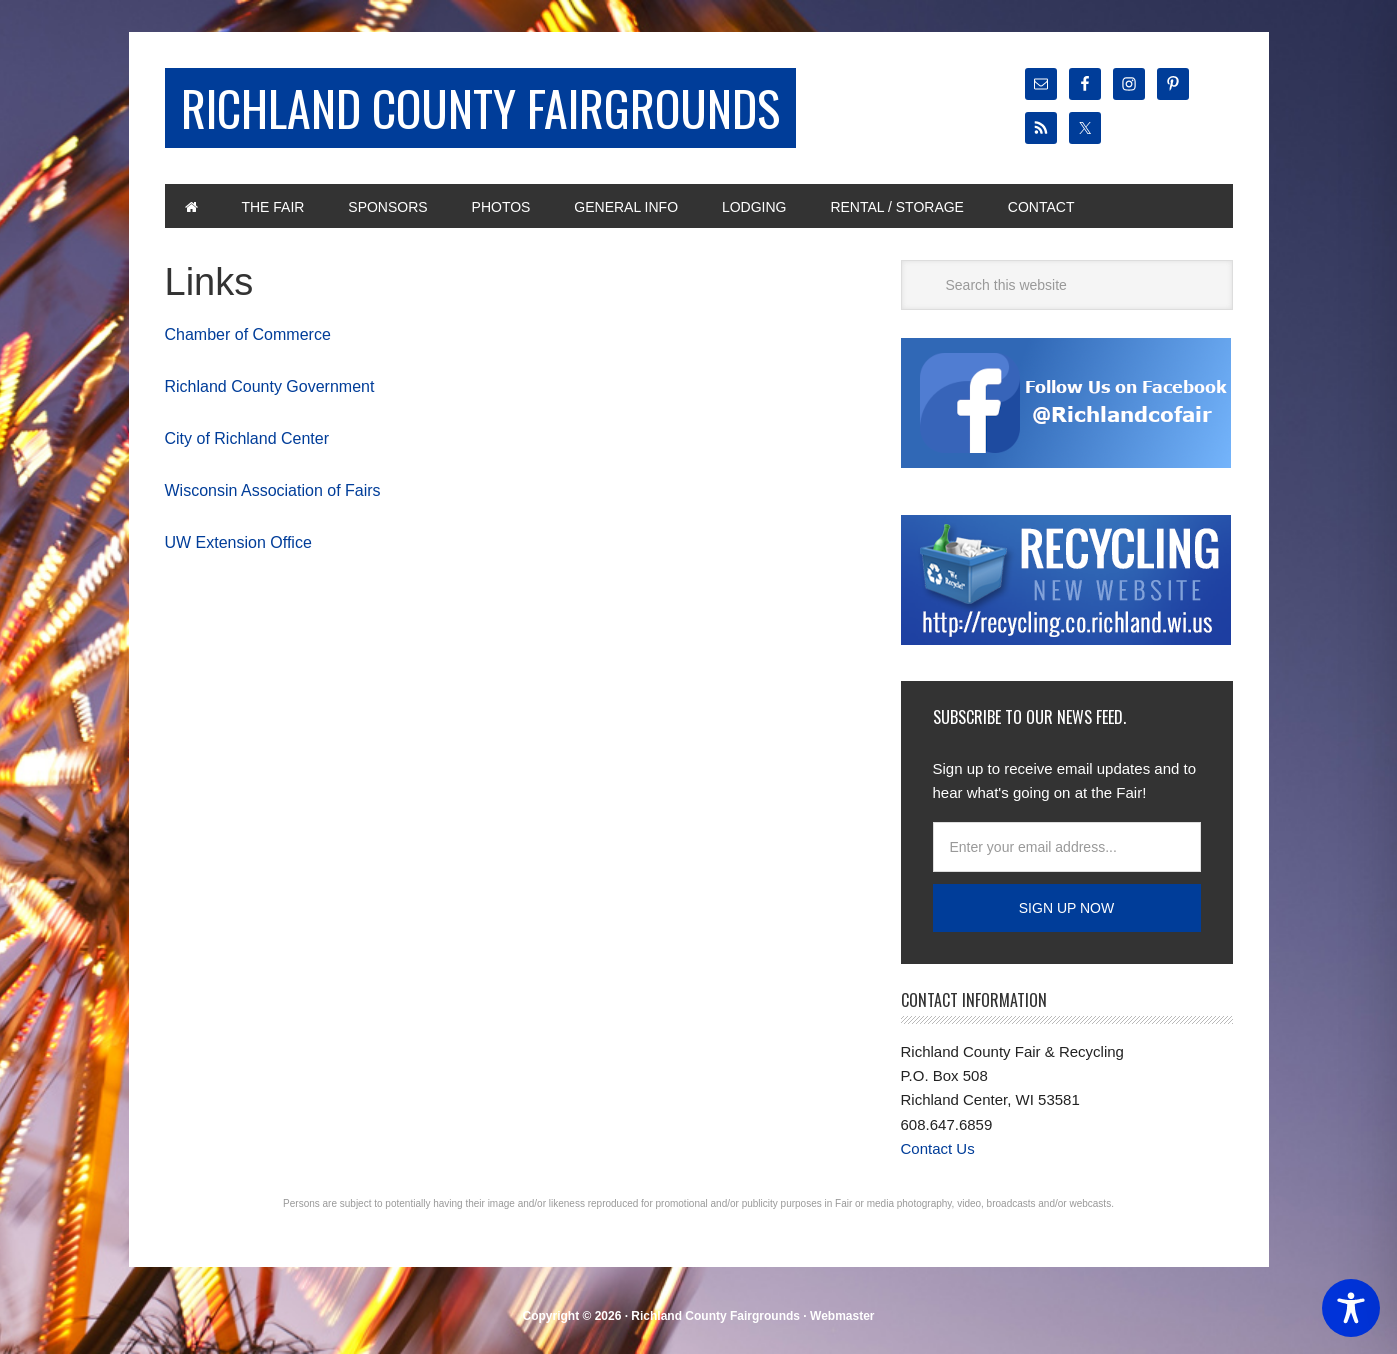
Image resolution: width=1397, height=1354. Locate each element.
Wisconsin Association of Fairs (273, 490)
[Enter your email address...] (1067, 847)
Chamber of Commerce (248, 334)
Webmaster (842, 1316)
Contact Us (938, 1148)
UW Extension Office (238, 542)
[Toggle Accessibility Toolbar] (1351, 1308)
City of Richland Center (247, 438)
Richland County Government (270, 386)
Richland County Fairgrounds (480, 107)
